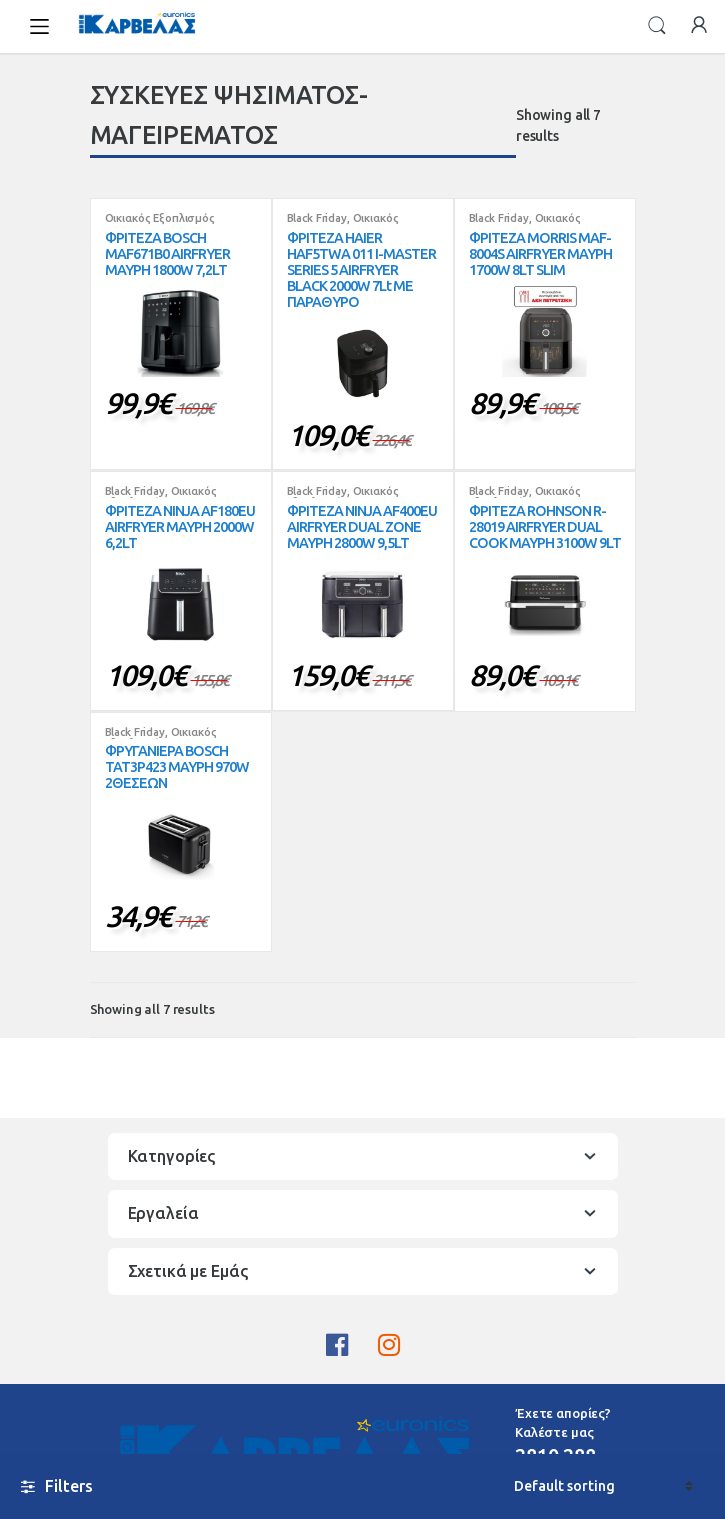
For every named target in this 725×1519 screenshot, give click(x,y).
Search (657, 26)
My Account (699, 26)
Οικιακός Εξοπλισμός (160, 218)
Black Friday (317, 218)
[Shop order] (603, 1486)
